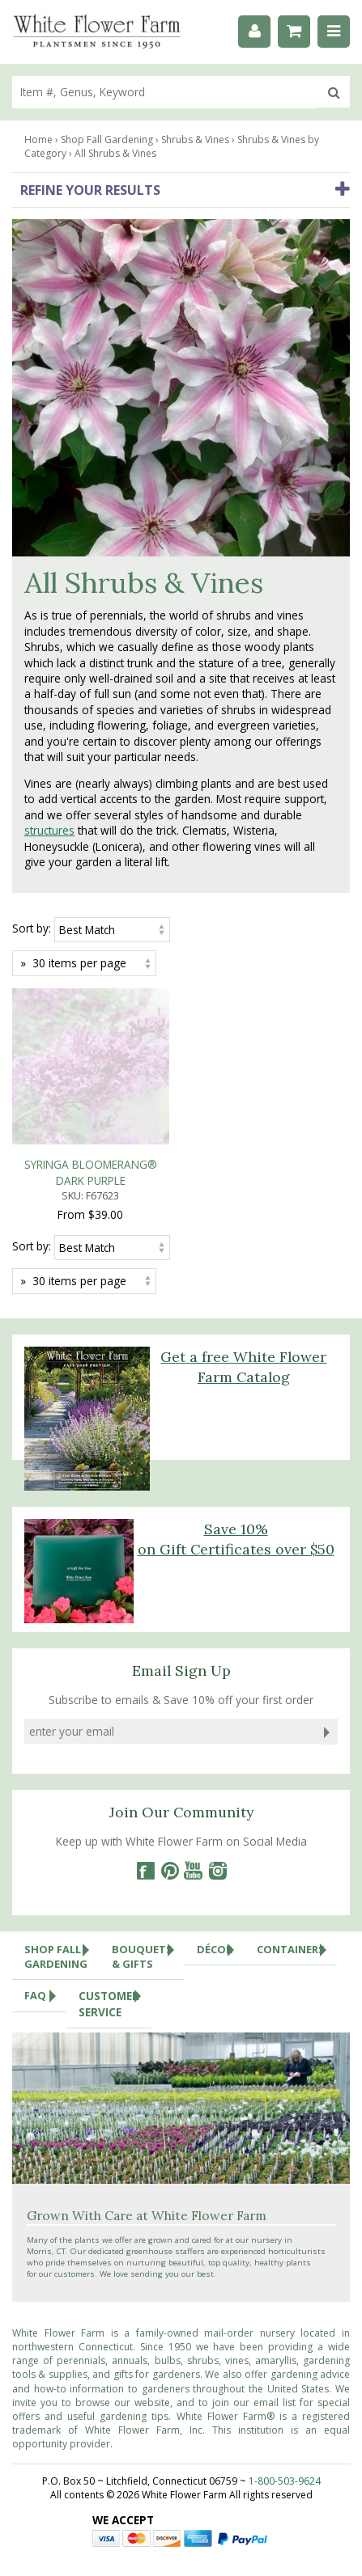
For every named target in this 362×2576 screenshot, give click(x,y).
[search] (165, 92)
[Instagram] (217, 1713)
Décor (221, 1792)
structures (49, 830)
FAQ (45, 1839)
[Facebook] (144, 1713)
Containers (297, 1792)
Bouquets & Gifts (148, 1795)
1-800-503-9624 (285, 2325)
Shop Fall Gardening (62, 1795)
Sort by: (31, 928)
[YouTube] (193, 1713)
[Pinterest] (169, 1713)
